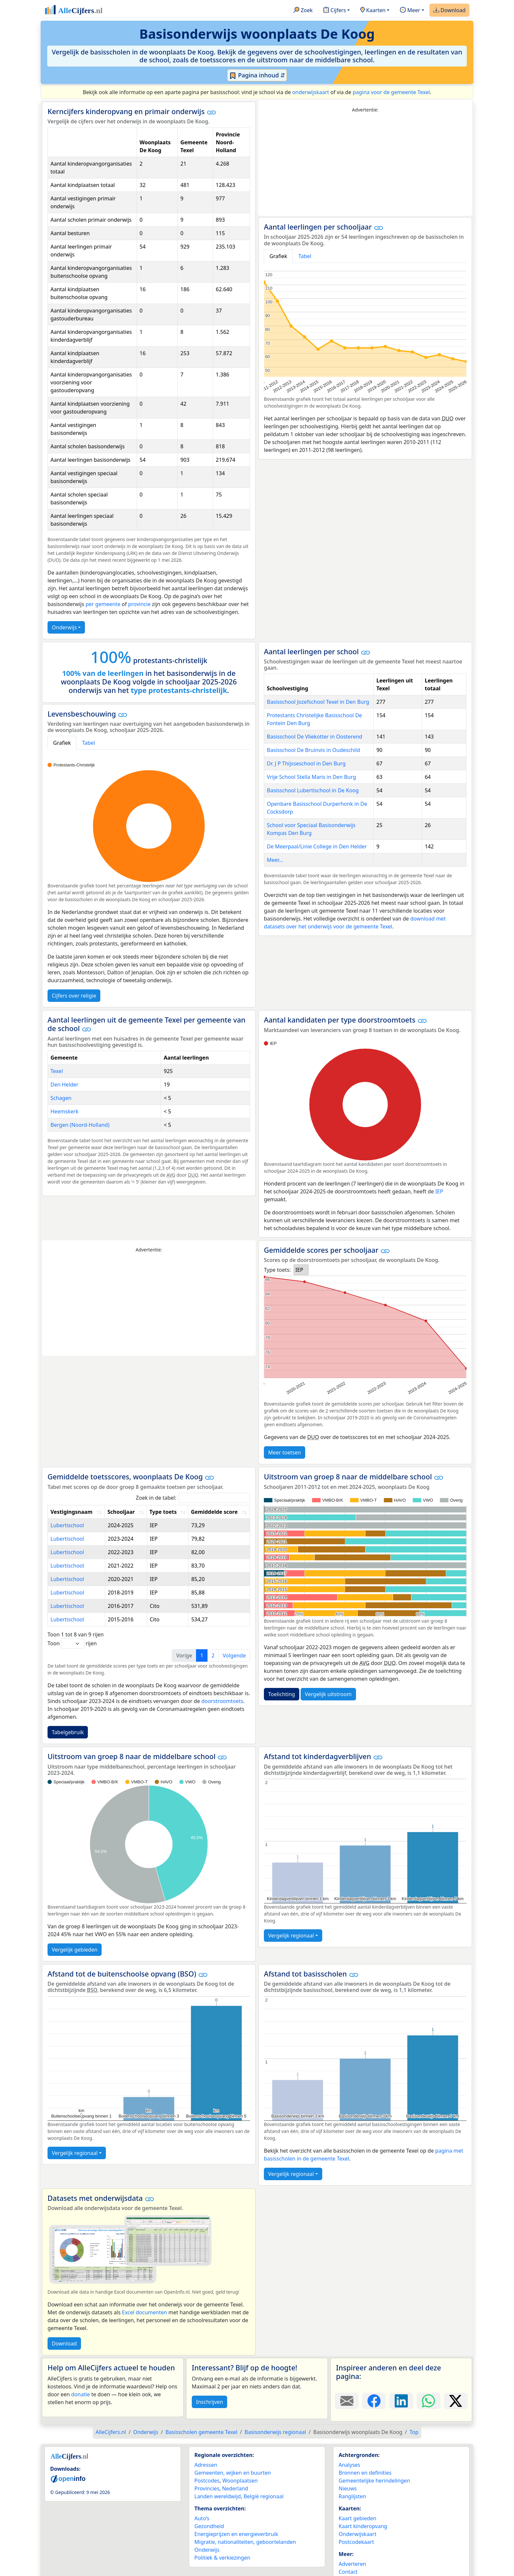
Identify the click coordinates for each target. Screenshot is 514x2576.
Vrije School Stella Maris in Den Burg (311, 777)
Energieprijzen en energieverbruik (236, 2534)
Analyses (349, 2464)
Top (413, 2432)
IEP (439, 1191)
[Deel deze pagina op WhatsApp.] (429, 2401)
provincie (139, 604)
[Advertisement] (365, 165)
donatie (80, 2394)
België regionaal (264, 2496)
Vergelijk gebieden (74, 1949)
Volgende (234, 1655)
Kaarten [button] (373, 10)
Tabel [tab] (304, 256)
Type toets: (277, 1269)
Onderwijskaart (357, 2534)
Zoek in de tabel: (193, 1498)
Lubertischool (67, 1525)
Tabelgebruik (68, 1732)
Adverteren (352, 2563)
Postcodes (207, 2480)
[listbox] (301, 1270)
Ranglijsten (352, 2496)
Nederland (235, 2488)
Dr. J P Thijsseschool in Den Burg (306, 763)
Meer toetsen (284, 1452)
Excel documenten (144, 2312)
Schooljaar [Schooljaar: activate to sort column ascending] (121, 1511)
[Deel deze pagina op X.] (456, 2401)
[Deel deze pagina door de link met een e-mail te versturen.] (347, 2401)
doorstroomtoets (222, 1701)
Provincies (206, 2488)
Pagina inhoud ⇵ (257, 75)
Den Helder (64, 1084)
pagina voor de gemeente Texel (391, 92)
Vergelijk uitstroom (328, 1694)
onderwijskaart (310, 92)
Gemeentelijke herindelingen (374, 2480)
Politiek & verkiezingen (222, 2557)
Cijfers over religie (74, 995)
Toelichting (281, 1694)
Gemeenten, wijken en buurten (232, 2472)
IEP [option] (299, 1269)
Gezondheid (209, 2526)
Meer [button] (410, 10)
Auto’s (201, 2518)
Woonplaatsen (240, 2480)
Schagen (60, 1098)
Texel (56, 1071)
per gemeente (103, 604)
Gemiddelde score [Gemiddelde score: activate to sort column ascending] (214, 1511)
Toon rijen (72, 1643)
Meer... (275, 859)
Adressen (205, 2464)
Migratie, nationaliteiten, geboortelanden (245, 2542)
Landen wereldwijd (217, 2496)
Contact (348, 2571)
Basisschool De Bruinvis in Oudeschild (313, 750)
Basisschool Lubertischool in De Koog (313, 790)
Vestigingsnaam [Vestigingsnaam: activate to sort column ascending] (71, 1511)
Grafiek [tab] (278, 256)
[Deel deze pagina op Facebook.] (374, 2401)
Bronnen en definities (365, 2472)
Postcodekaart (356, 2542)
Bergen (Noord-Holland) (79, 1124)
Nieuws (348, 2488)
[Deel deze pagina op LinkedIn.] (401, 2401)
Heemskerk (64, 1111)
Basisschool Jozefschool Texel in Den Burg (318, 701)
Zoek (303, 10)
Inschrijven (209, 2401)
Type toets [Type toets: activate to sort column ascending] (163, 1511)
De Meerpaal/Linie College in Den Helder (317, 846)
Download (449, 10)
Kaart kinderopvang (363, 2526)
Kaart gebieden (357, 2518)
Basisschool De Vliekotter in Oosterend (314, 736)
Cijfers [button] (334, 10)
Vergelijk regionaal (291, 1935)
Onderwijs (64, 627)
